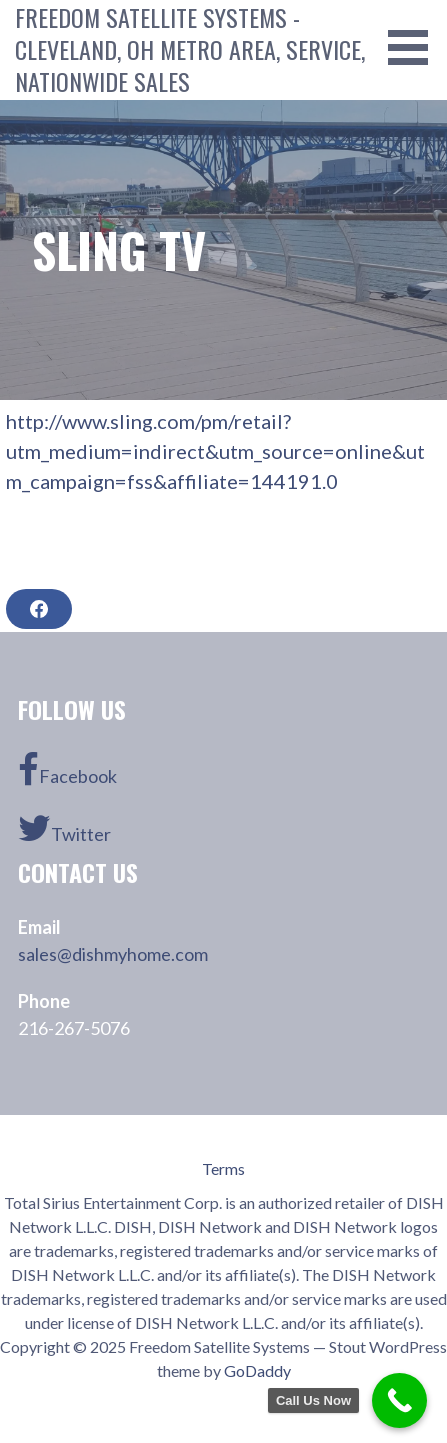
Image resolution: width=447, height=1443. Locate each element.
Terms (223, 1168)
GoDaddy (257, 1370)
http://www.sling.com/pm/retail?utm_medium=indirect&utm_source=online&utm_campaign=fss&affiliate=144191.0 (215, 451)
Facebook (67, 770)
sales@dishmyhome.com (113, 954)
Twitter (64, 828)
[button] (415, 47)
